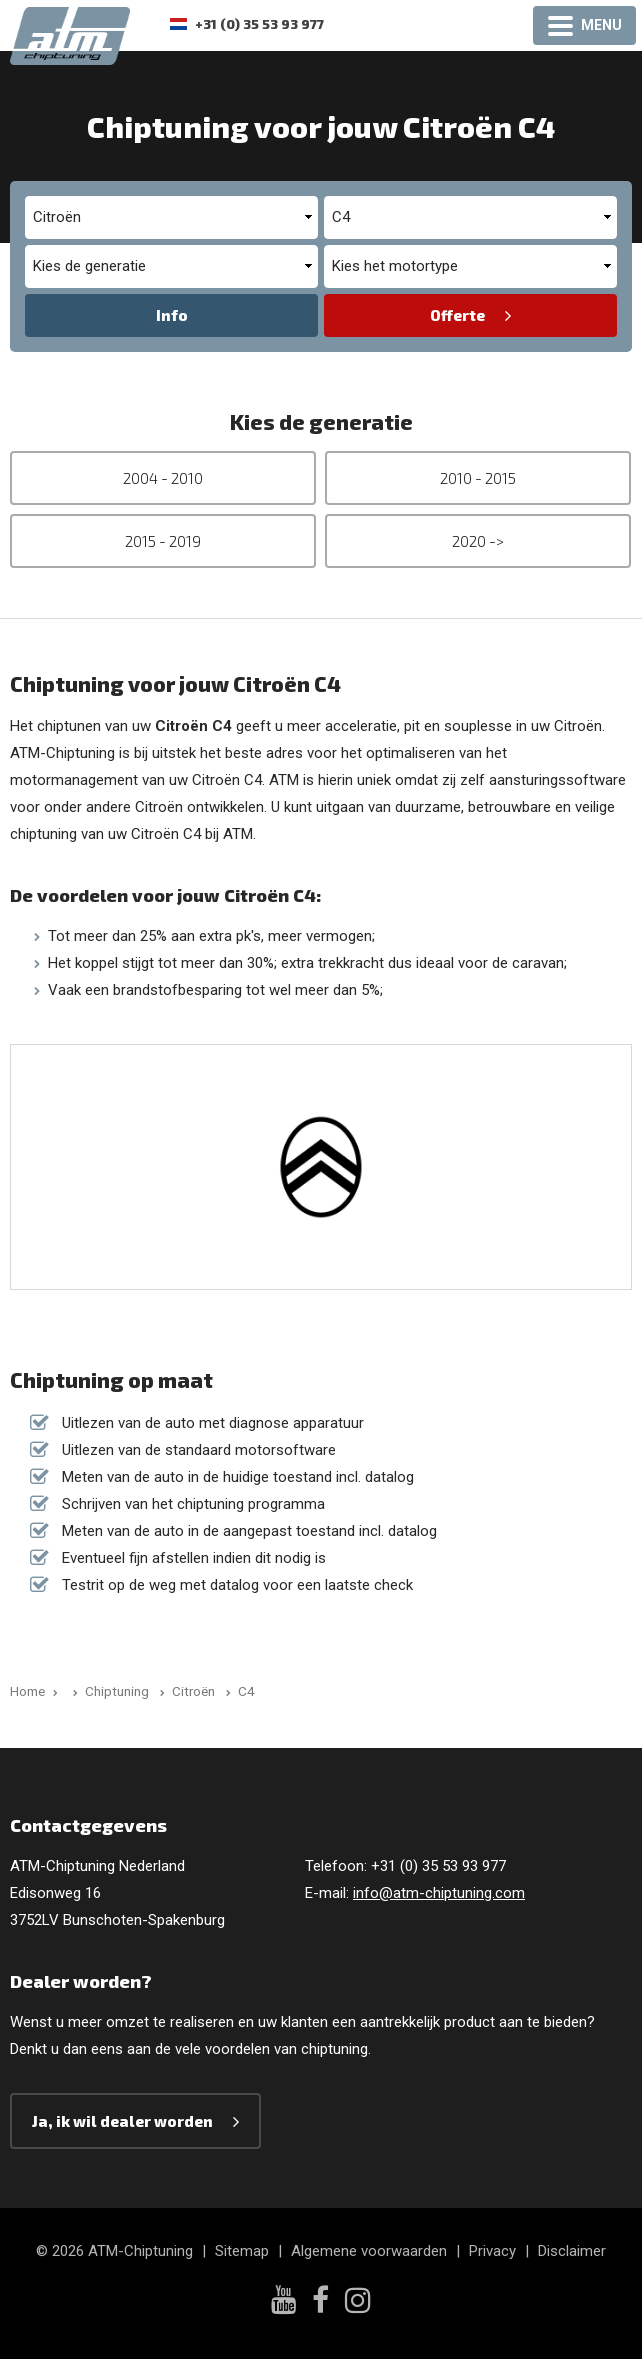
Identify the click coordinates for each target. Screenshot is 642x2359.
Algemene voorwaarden (369, 2251)
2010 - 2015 (478, 478)
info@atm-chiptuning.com (439, 1893)
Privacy (492, 2251)
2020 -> (478, 541)
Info (172, 315)
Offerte (457, 315)
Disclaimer (572, 2251)
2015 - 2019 (163, 541)
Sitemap (242, 2251)
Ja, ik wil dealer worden (122, 2121)
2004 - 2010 (163, 478)
